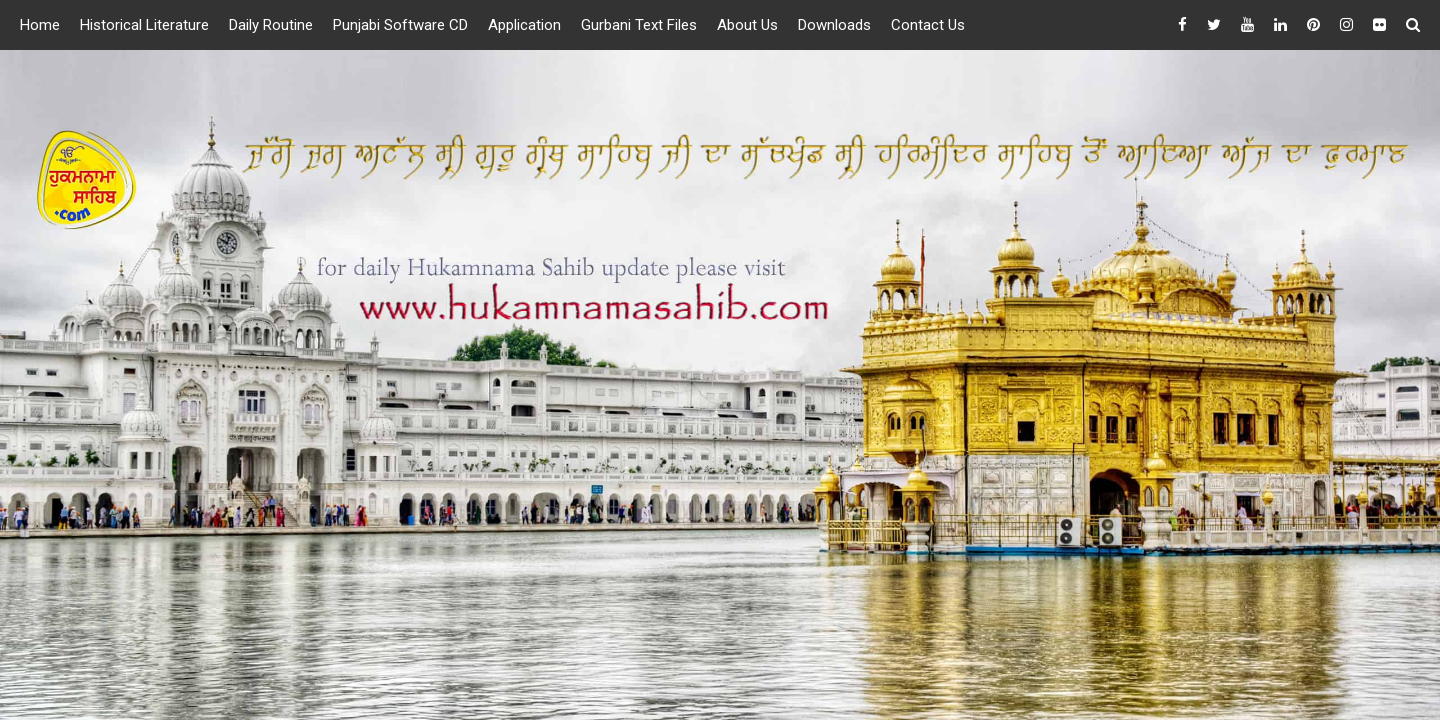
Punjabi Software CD (400, 25)
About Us (747, 25)
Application (524, 25)
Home (40, 25)
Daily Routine (271, 25)
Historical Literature (144, 25)
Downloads (834, 25)
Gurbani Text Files (639, 25)
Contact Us (928, 25)
